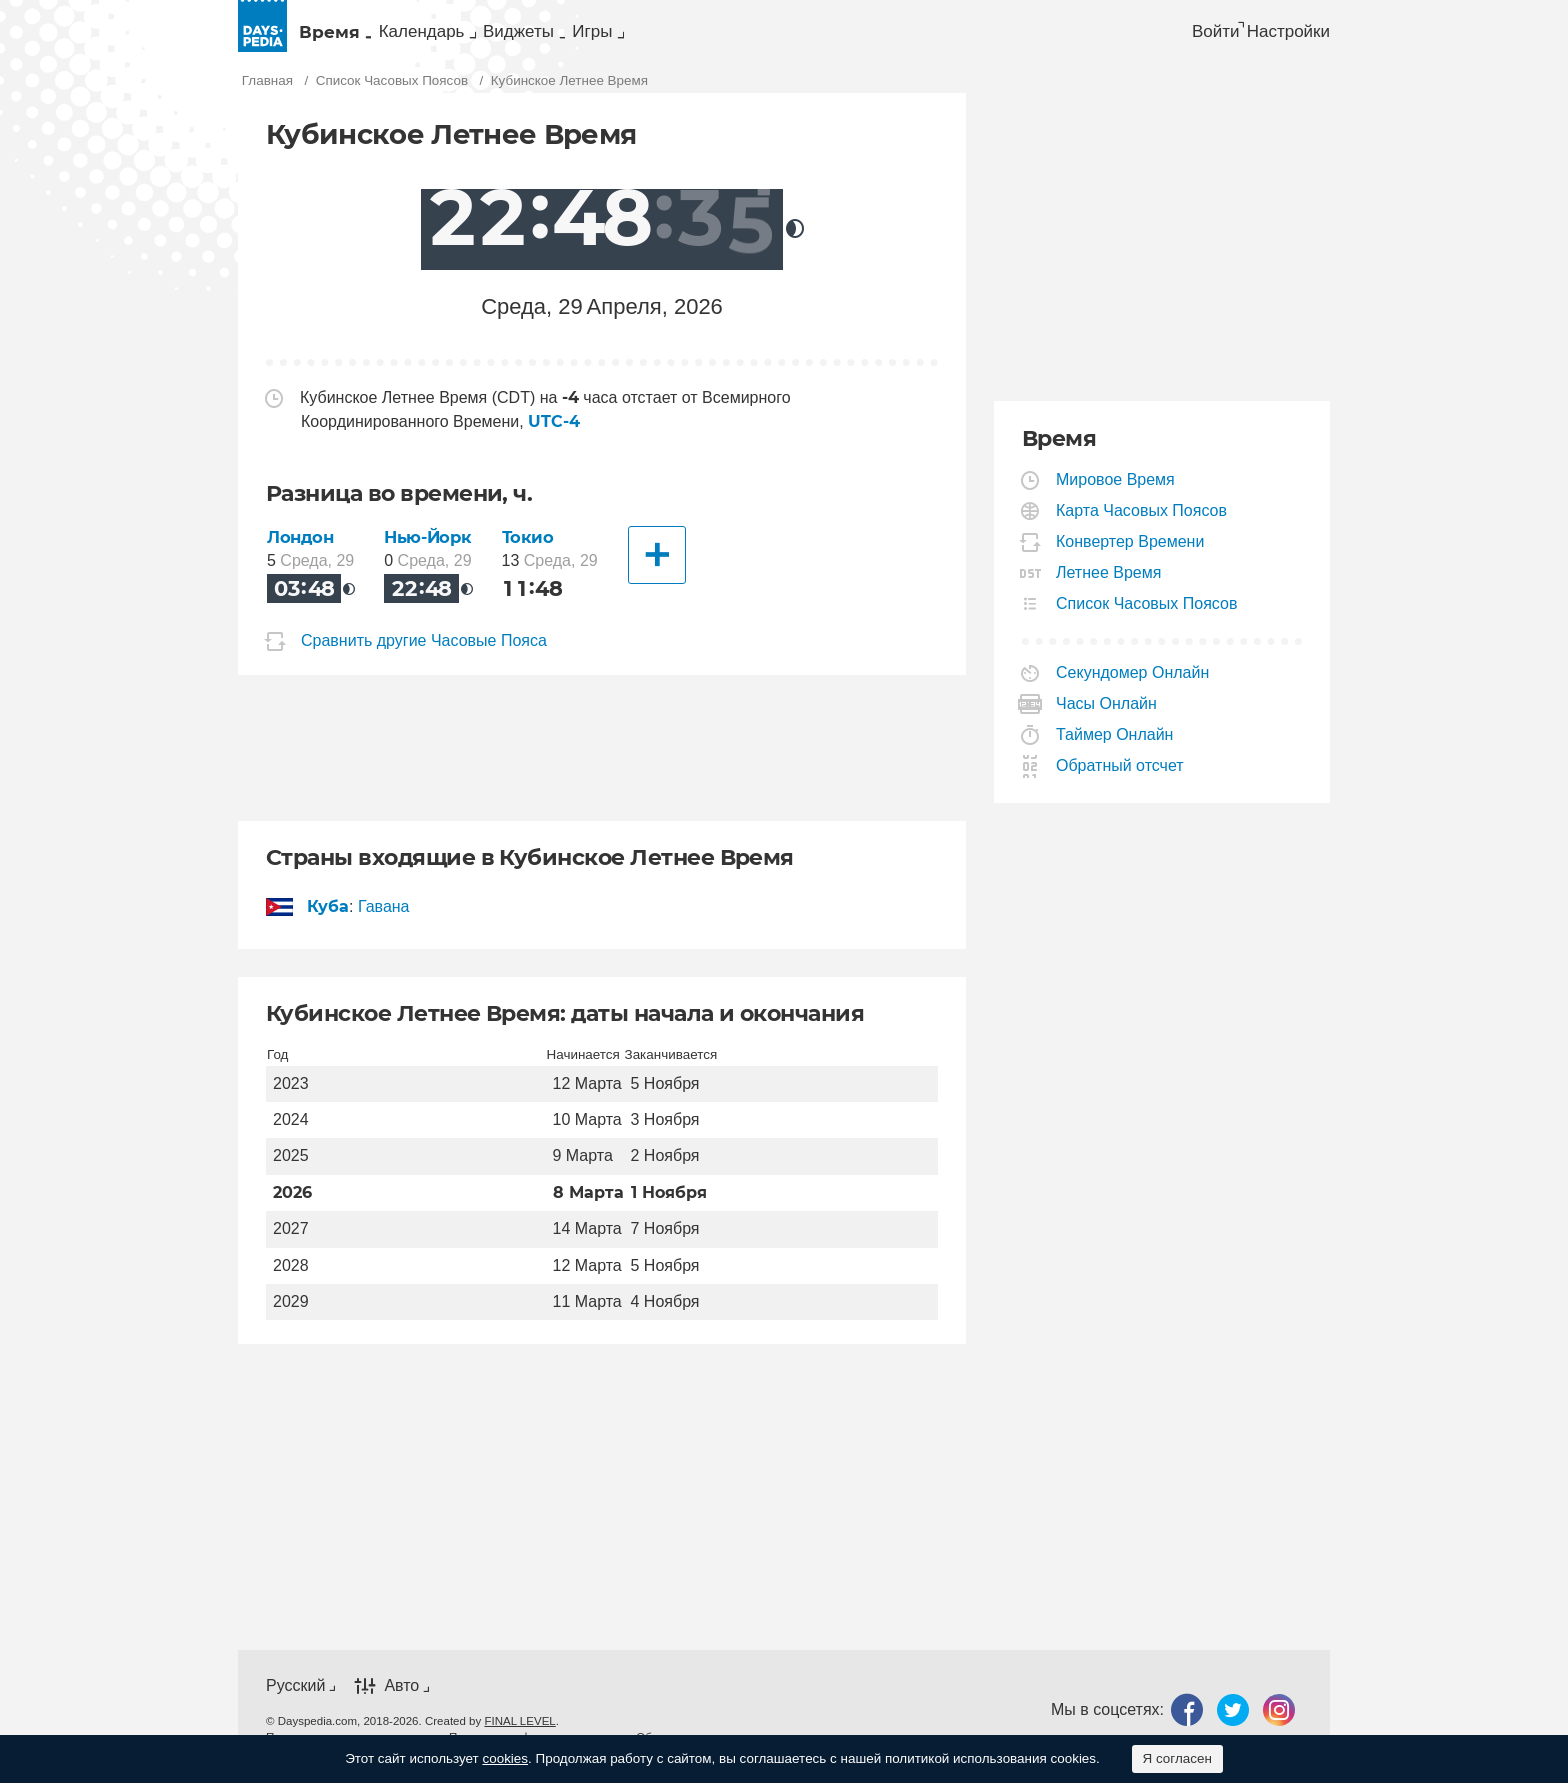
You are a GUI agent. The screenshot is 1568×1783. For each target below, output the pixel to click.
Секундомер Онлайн (1133, 687)
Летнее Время (1109, 587)
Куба (328, 920)
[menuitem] (357, 36)
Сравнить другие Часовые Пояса (424, 654)
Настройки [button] (1281, 36)
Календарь (500, 36)
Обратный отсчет (1120, 780)
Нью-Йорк (431, 551)
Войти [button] (1177, 36)
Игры (776, 36)
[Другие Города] (663, 570)
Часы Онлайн (1107, 718)
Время (355, 36)
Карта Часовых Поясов (1142, 525)
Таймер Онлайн (1115, 749)
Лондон (302, 551)
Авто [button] (401, 1699)
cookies (505, 1758)
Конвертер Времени (1130, 556)
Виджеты (651, 36)
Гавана (384, 920)
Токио (535, 551)
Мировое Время (1116, 494)
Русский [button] (295, 1699)
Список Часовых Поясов (1147, 618)
